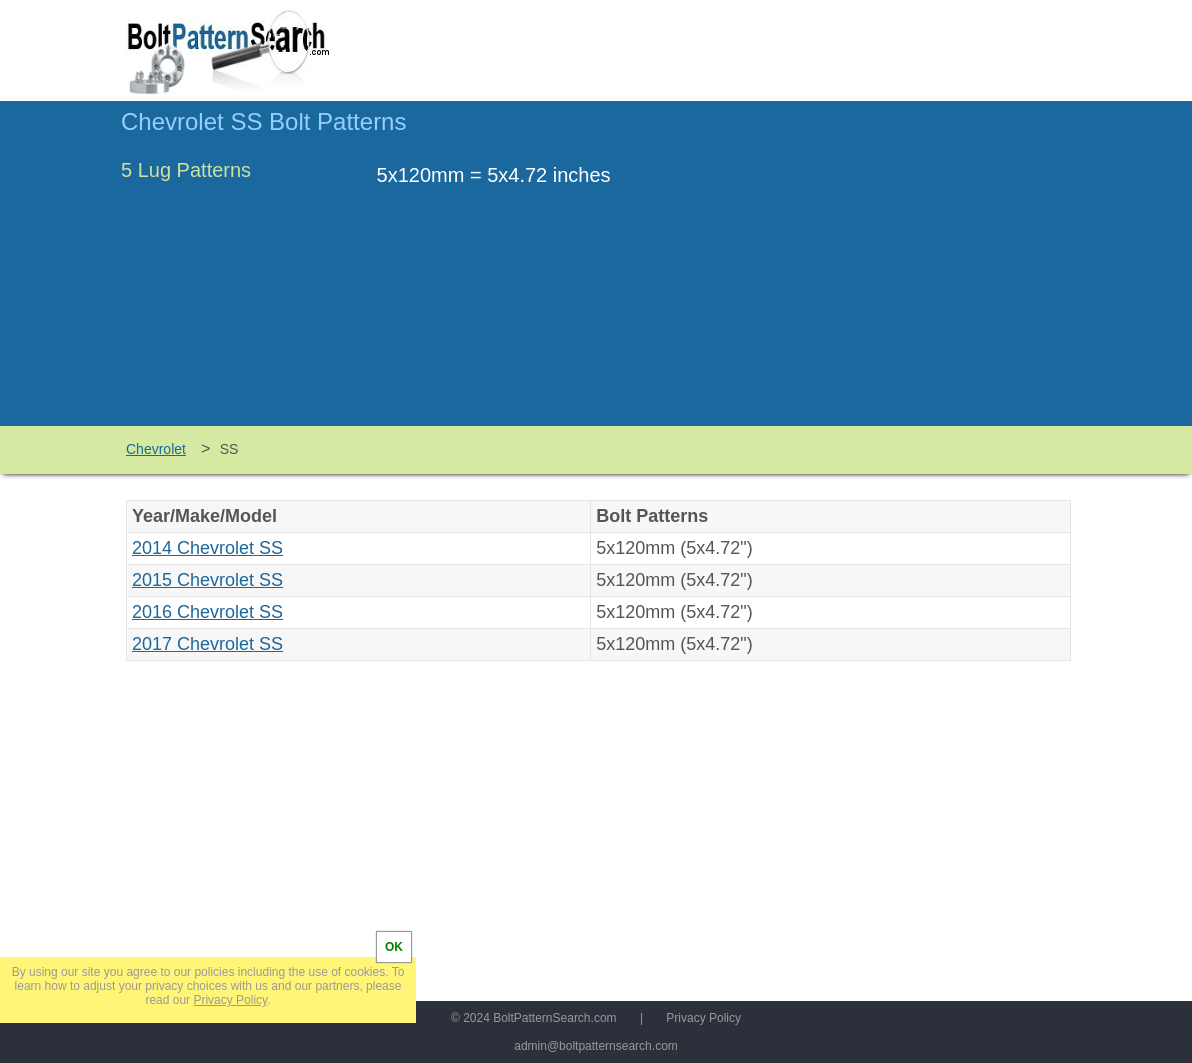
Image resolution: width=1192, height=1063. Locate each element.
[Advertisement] (903, 273)
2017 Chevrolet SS (207, 644)
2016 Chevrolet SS (207, 612)
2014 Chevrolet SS (207, 548)
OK (394, 947)
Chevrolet (156, 449)
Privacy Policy (703, 1018)
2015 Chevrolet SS (207, 580)
